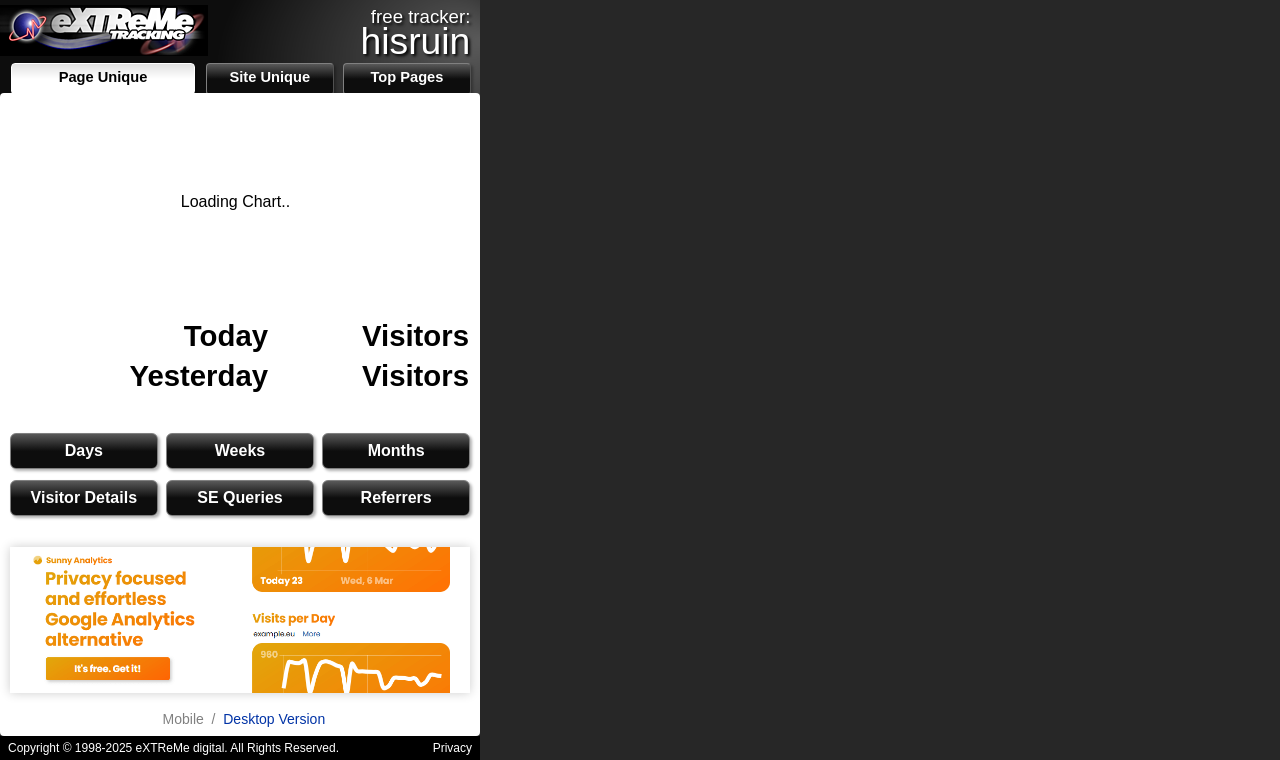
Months (396, 450)
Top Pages (406, 77)
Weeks (240, 450)
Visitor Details (84, 497)
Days (84, 450)
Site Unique (269, 77)
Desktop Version (274, 719)
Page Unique (103, 77)
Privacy (452, 748)
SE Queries (239, 497)
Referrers (396, 497)
